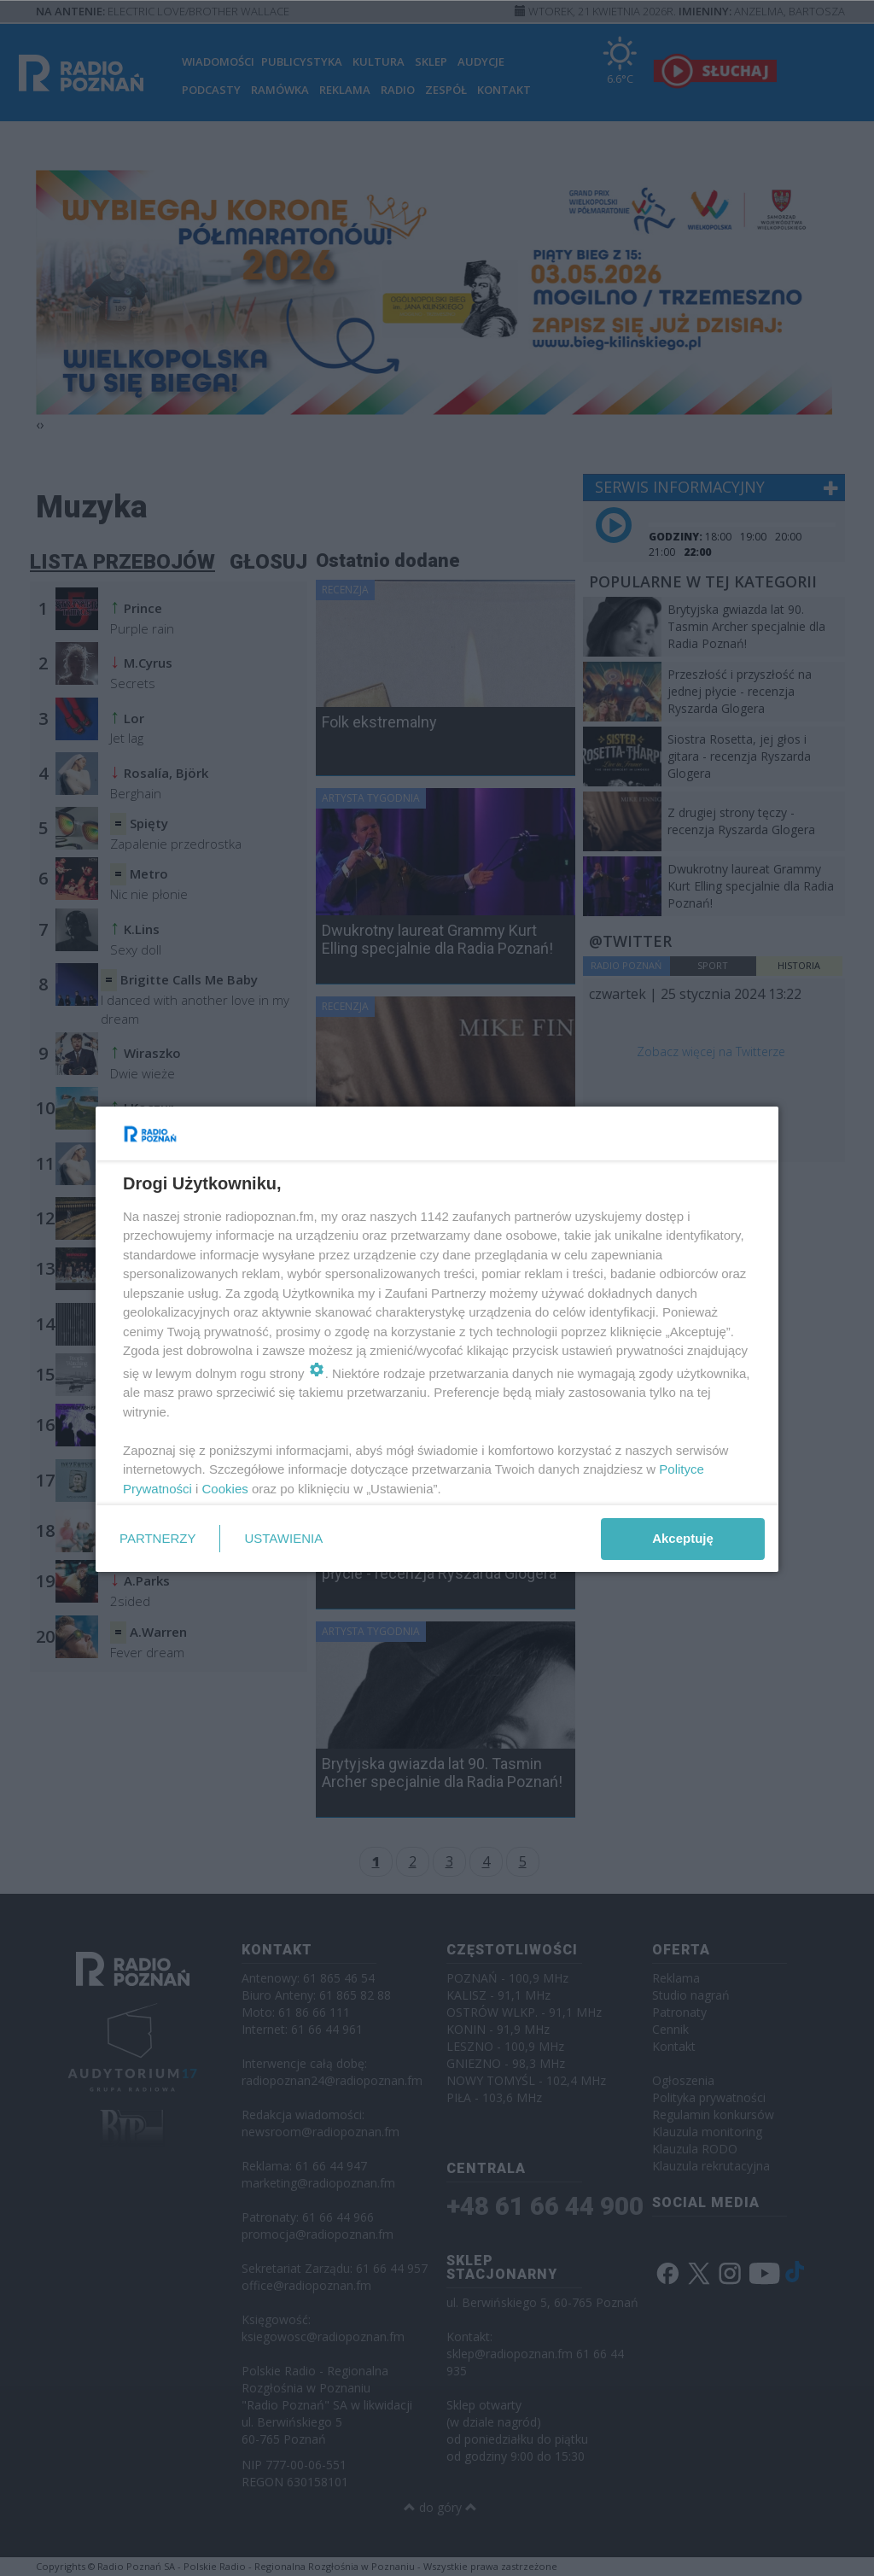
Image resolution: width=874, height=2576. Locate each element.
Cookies (225, 1488)
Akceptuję (683, 1538)
